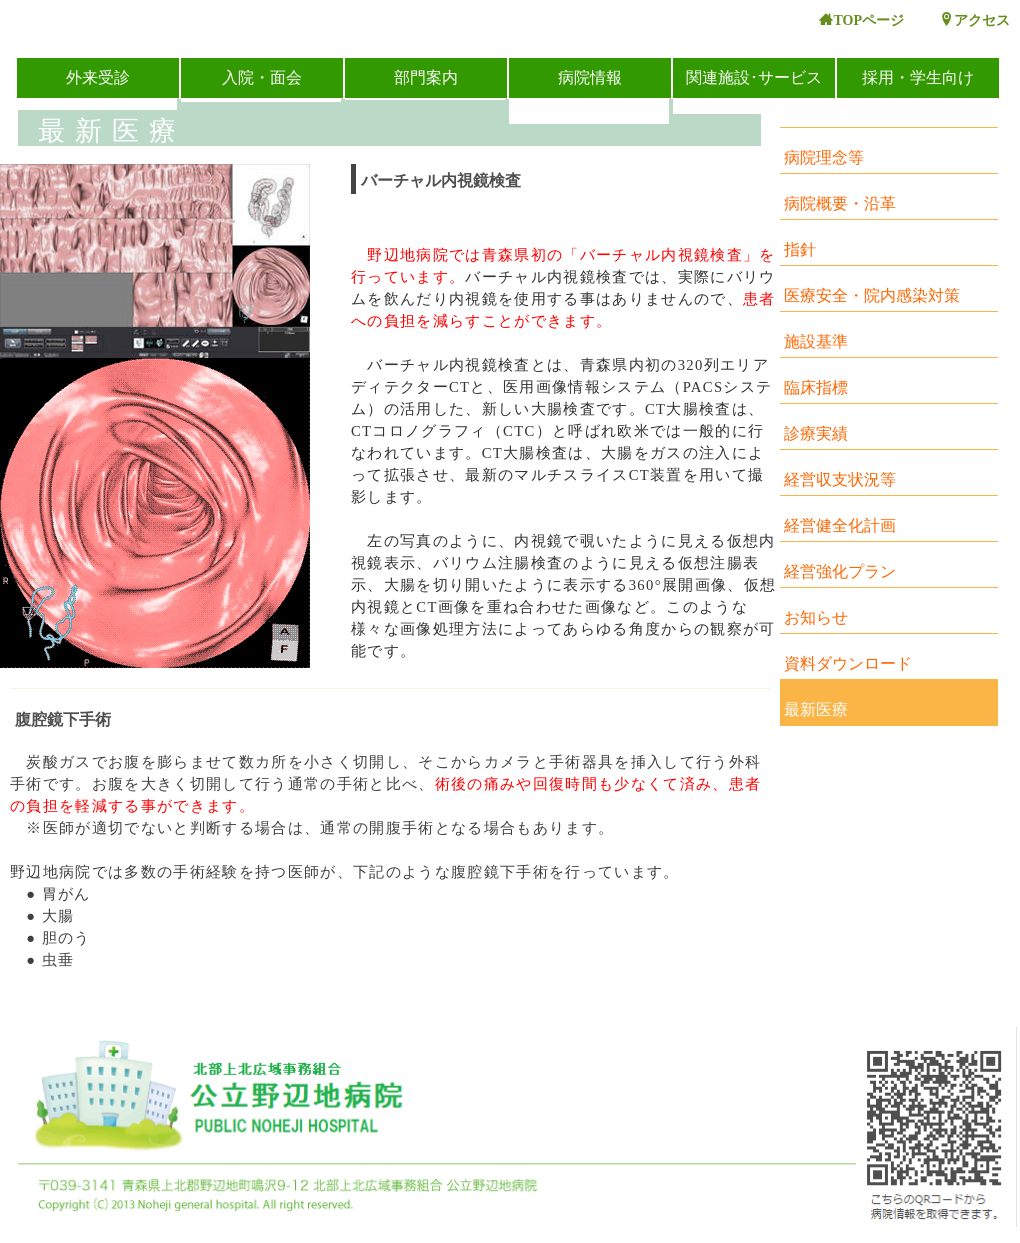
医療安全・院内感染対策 (872, 295)
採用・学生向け (918, 77)
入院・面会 (262, 77)
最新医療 (816, 709)
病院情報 (590, 77)
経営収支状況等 (840, 479)
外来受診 (98, 77)
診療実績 (816, 433)
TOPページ (861, 20)
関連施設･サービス (754, 77)
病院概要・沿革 (840, 203)
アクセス (975, 20)
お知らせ (816, 617)
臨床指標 (816, 387)
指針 (800, 249)
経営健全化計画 (840, 525)
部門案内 (426, 77)
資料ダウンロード (848, 663)
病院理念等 (824, 157)
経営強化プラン (840, 571)
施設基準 (816, 341)
